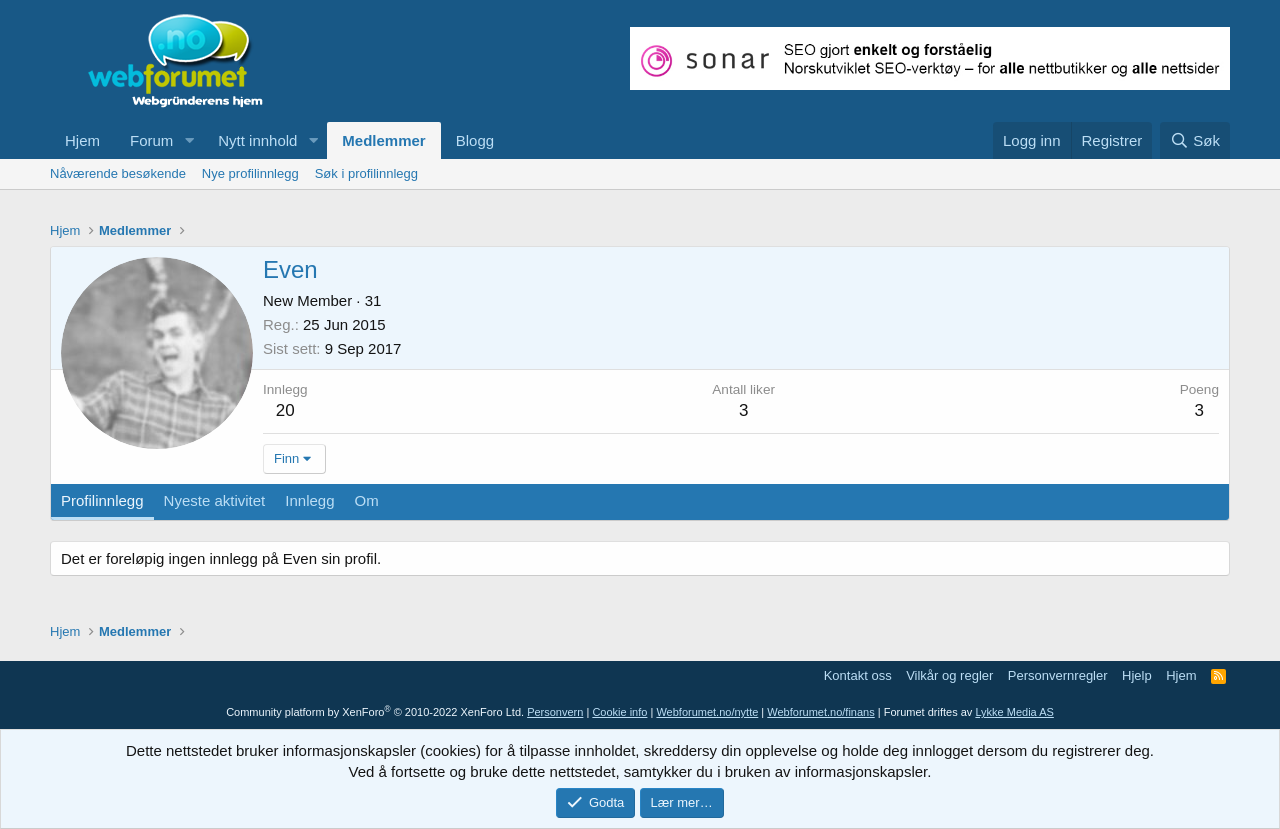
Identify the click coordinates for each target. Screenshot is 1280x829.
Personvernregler (1058, 675)
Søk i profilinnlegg (366, 173)
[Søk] (1195, 140)
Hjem (82, 140)
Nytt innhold (257, 140)
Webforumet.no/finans (820, 712)
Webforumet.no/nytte (707, 712)
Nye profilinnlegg (250, 173)
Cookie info (619, 712)
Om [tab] (367, 500)
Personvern (555, 712)
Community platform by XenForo (375, 712)
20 (285, 410)
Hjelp (1137, 675)
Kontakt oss (858, 675)
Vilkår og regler (949, 675)
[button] (189, 140)
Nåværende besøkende (118, 173)
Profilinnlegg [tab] (102, 500)
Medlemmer (383, 140)
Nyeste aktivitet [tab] (215, 500)
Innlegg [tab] (309, 500)
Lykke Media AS (1014, 712)
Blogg (475, 140)
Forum (151, 140)
